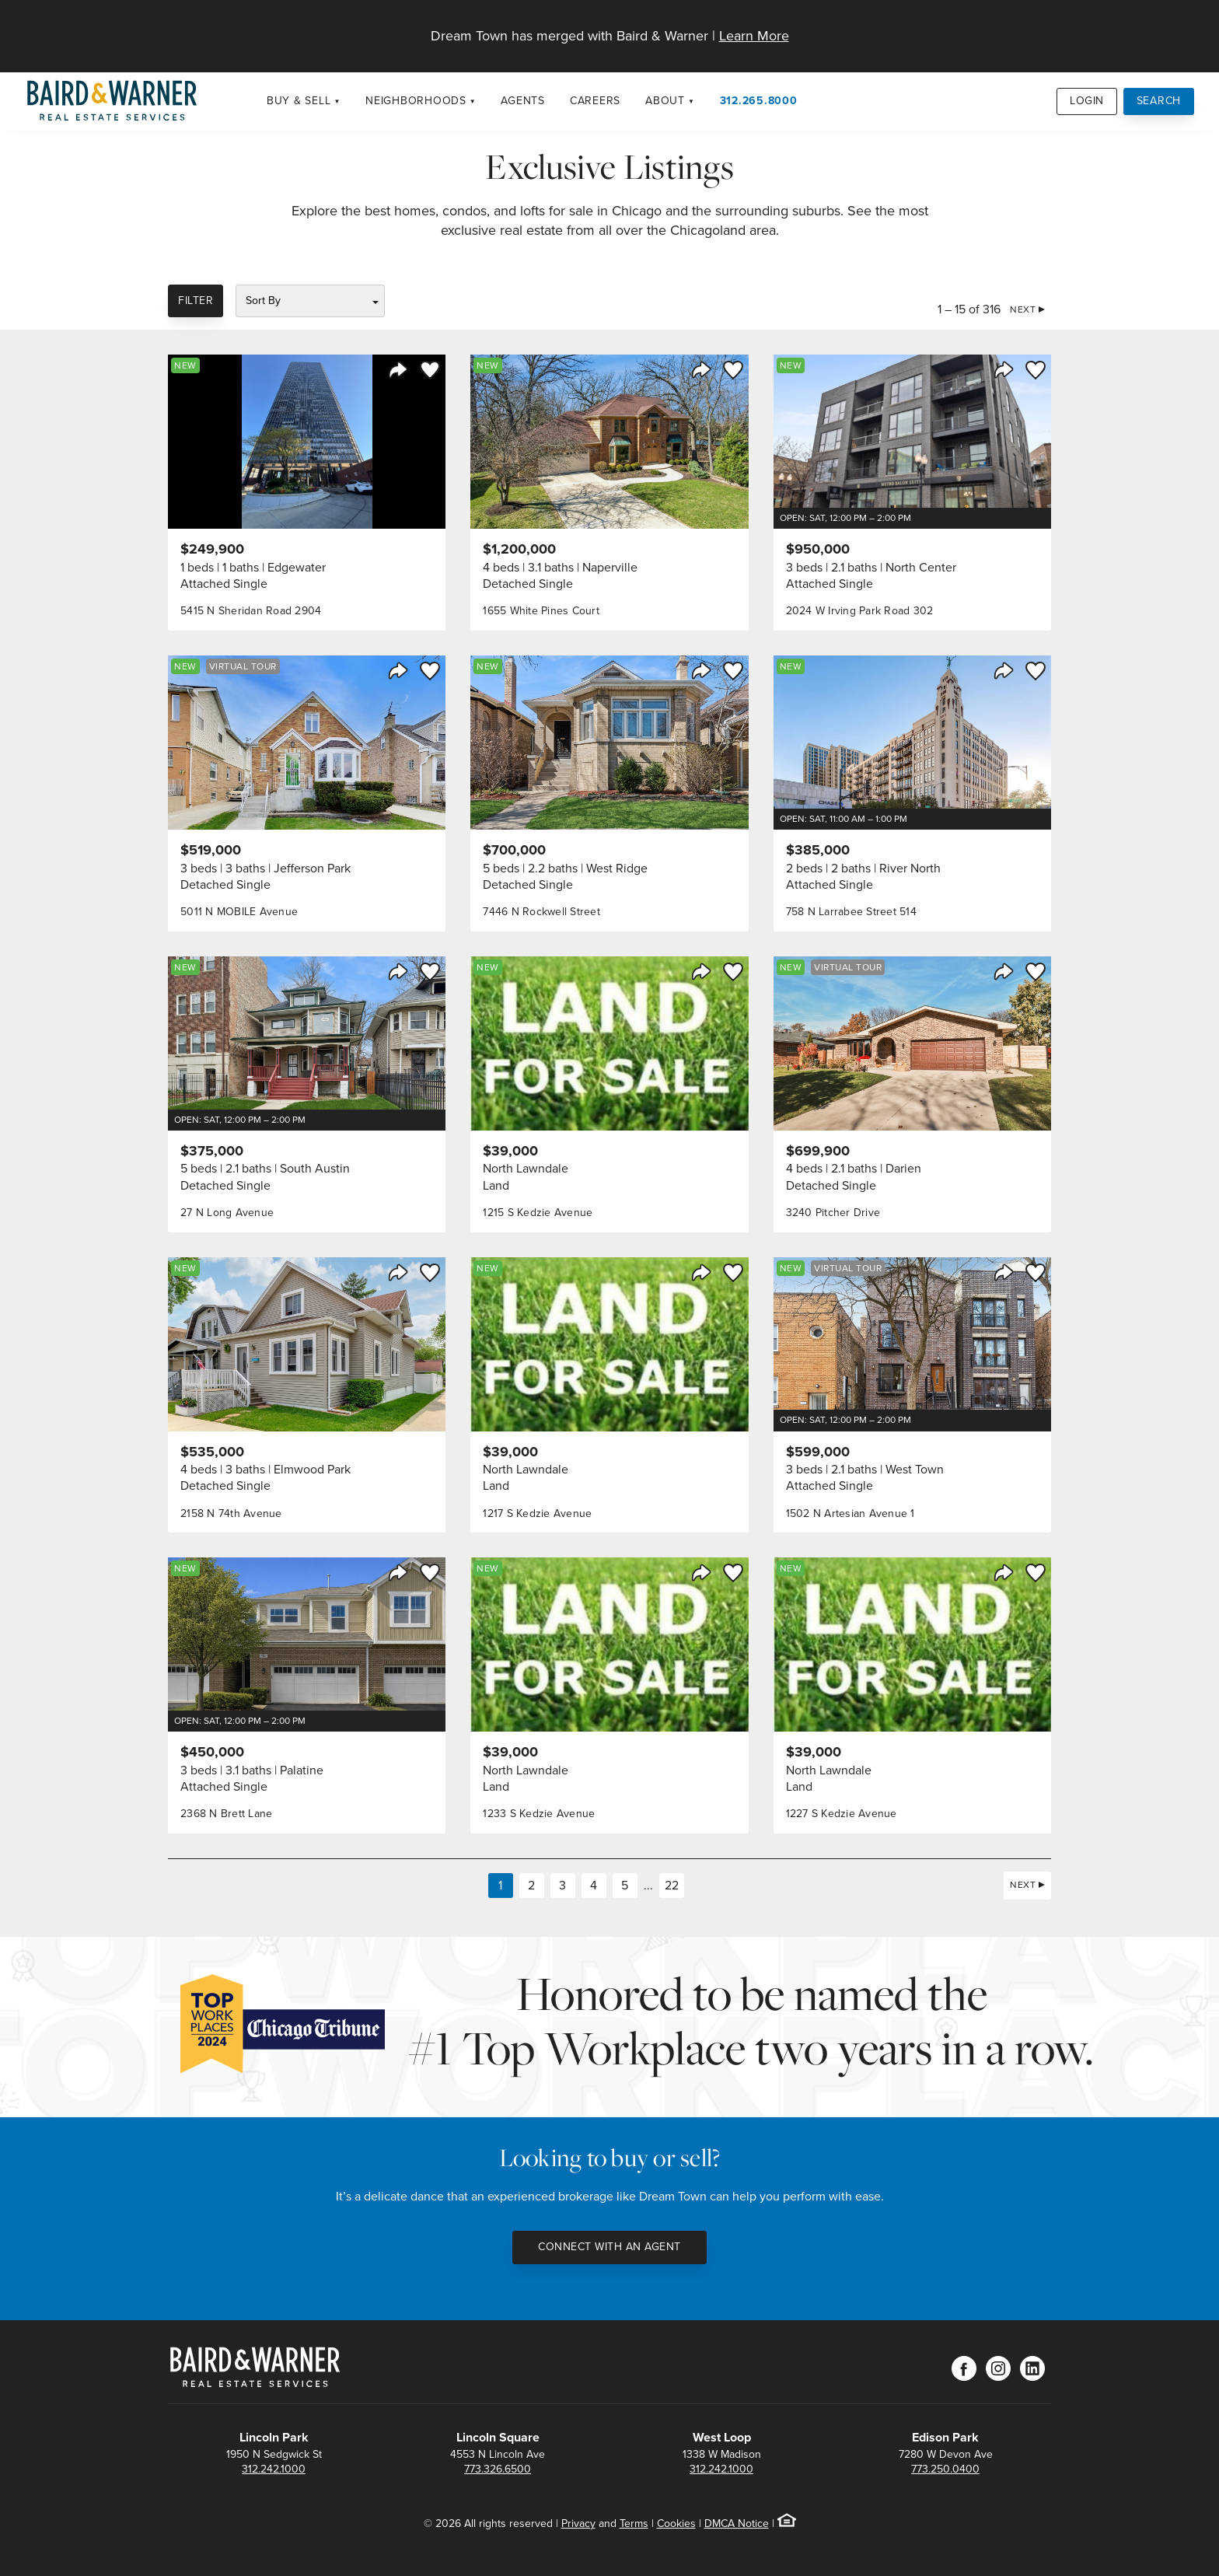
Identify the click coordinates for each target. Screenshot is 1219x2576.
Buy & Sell (299, 101)
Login (1087, 101)
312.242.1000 (274, 2469)
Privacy (578, 2523)
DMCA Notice (736, 2523)
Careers (595, 101)
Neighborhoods (415, 101)
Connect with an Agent (609, 2247)
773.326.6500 (497, 2469)
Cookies (676, 2523)
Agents (523, 101)
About (665, 101)
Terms (634, 2523)
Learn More (754, 36)
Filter (195, 300)
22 (672, 1885)
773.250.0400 (945, 2469)
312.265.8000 (759, 101)
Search (1159, 101)
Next (1023, 309)
